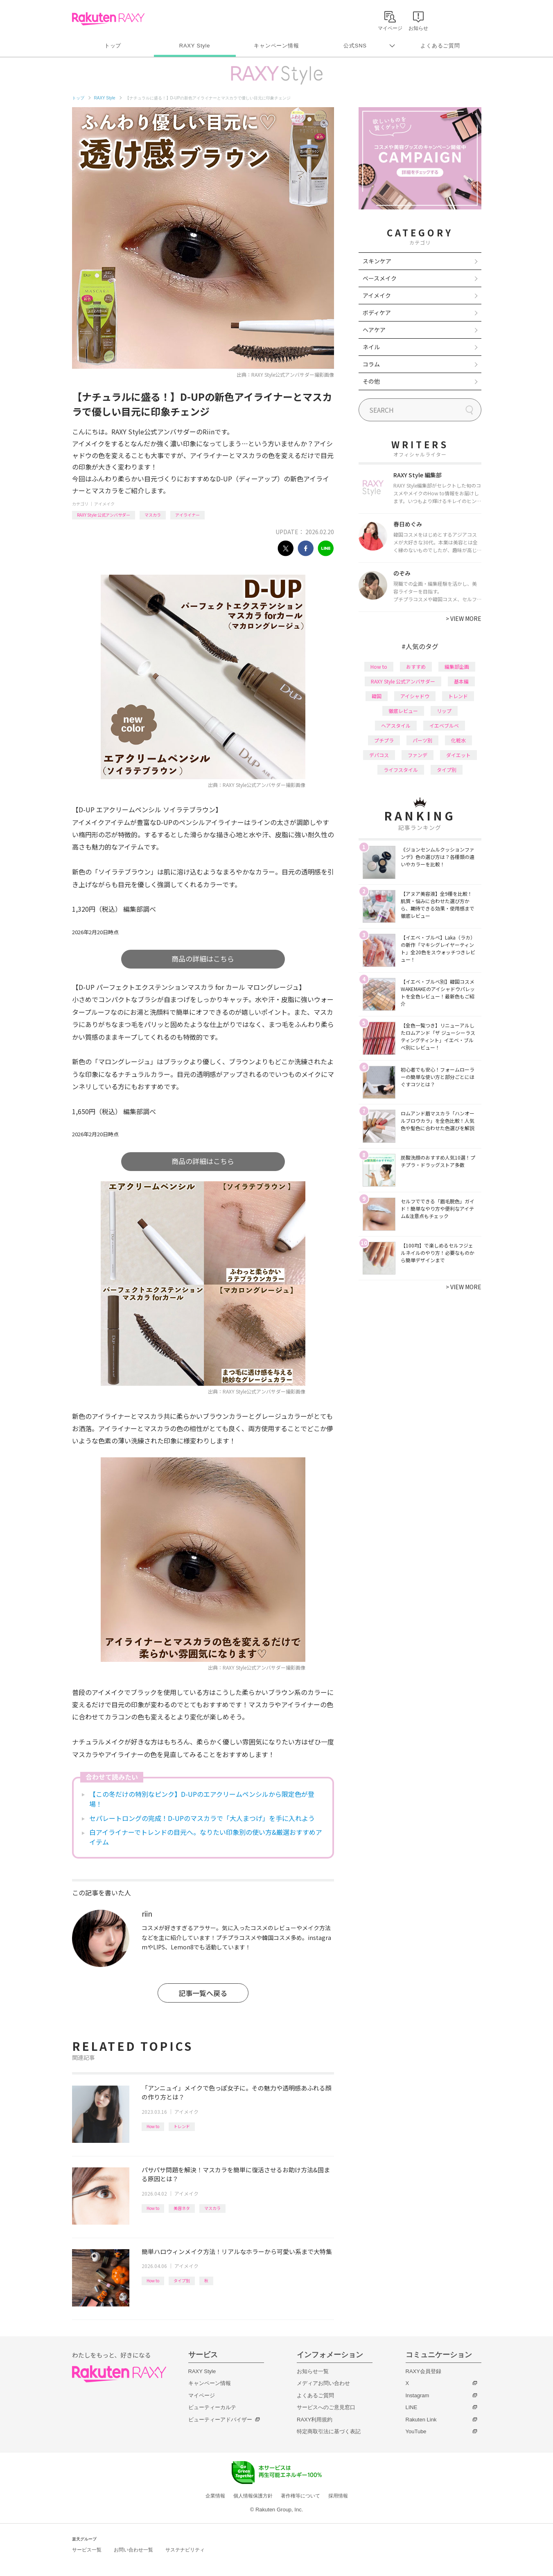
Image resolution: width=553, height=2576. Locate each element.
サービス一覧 (87, 2550)
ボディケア (377, 312)
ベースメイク (380, 278)
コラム (371, 364)
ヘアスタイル (396, 725)
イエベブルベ (444, 725)
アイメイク (104, 504)
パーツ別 (422, 740)
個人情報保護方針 (253, 2496)
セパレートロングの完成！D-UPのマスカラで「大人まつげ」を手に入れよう (202, 1818)
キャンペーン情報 (276, 46)
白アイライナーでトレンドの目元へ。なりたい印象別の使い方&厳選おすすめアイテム (205, 1837)
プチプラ (384, 740)
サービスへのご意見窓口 (326, 2407)
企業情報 (215, 2496)
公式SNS (355, 46)
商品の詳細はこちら (203, 958)
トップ (112, 46)
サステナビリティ (185, 2550)
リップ (444, 710)
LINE (412, 2407)
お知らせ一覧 (313, 2371)
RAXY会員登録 (423, 2371)
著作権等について (300, 2496)
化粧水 (458, 740)
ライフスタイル (401, 769)
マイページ (201, 2395)
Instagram (417, 2395)
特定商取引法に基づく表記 (329, 2431)
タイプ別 (182, 2280)
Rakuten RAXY (108, 18)
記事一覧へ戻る (202, 1993)
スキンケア (377, 261)
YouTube (416, 2431)
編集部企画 (457, 666)
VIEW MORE (463, 618)
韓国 (376, 695)
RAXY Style (194, 46)
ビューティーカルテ (212, 2407)
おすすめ (416, 666)
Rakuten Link (421, 2419)
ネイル (371, 347)
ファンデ (417, 754)
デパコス (379, 754)
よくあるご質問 (440, 46)
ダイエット (458, 754)
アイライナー (187, 515)
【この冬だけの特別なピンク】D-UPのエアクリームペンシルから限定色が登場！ (201, 1799)
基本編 (461, 681)
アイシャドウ (414, 695)
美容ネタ (182, 2208)
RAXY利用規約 (314, 2419)
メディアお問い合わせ (323, 2383)
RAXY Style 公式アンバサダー (103, 515)
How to (153, 2126)
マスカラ (152, 515)
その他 (371, 381)
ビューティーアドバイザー (220, 2419)
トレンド (182, 2126)
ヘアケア (374, 330)
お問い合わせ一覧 (133, 2550)
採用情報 (338, 2496)
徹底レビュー (403, 710)
